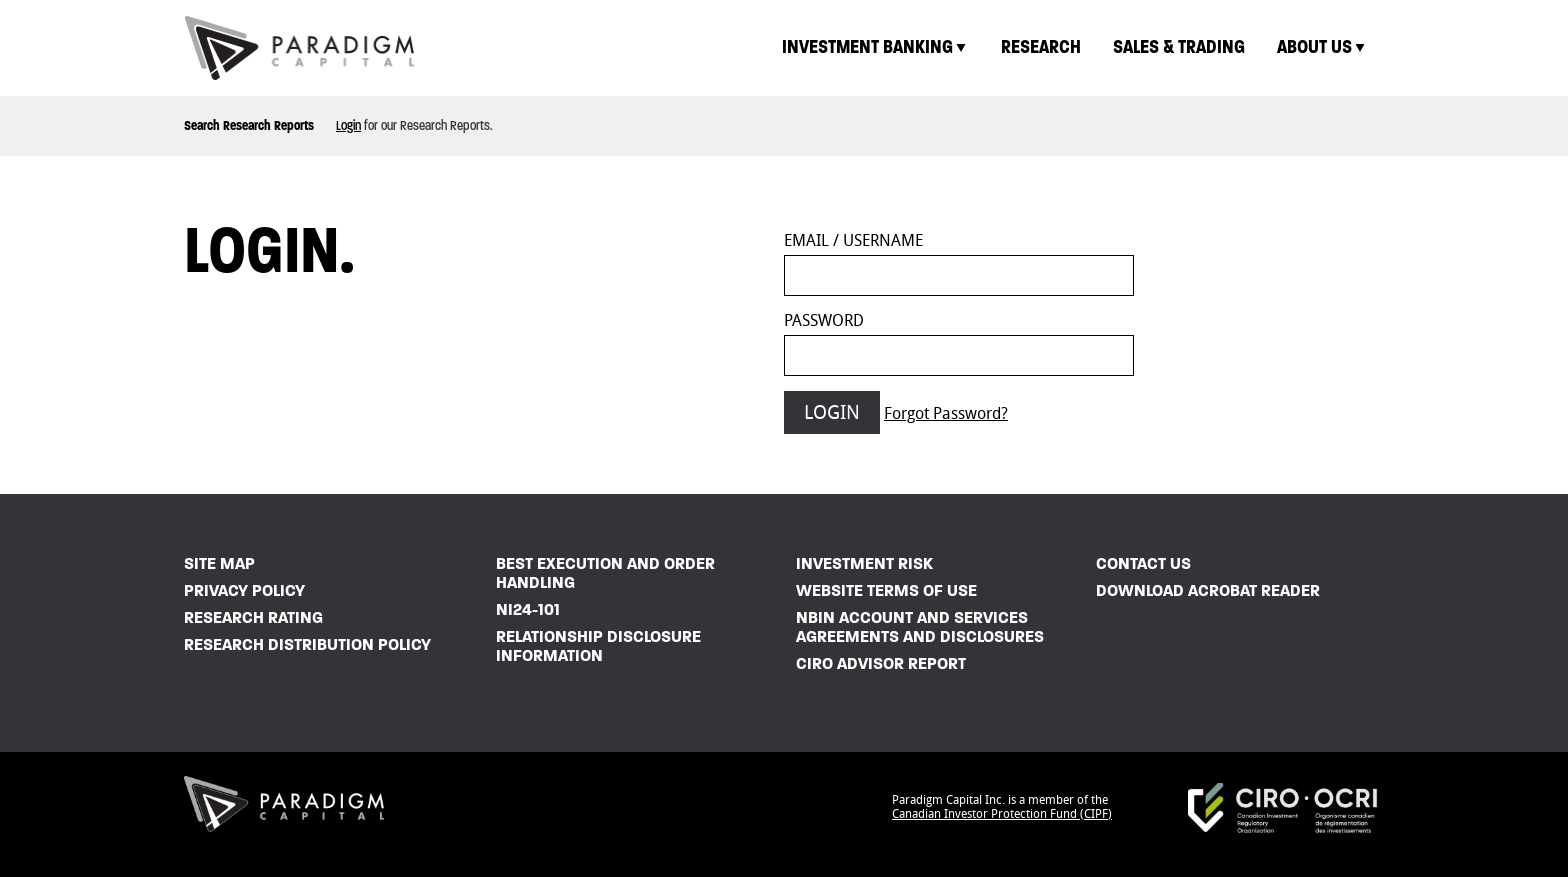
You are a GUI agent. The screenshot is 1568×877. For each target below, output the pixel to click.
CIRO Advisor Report (881, 663)
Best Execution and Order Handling (605, 573)
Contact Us (1143, 563)
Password (824, 320)
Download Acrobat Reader (1208, 590)
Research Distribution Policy (307, 644)
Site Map (219, 563)
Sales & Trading (1179, 46)
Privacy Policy (244, 590)
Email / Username (853, 240)
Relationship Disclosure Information (598, 646)
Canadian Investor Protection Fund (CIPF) (1002, 814)
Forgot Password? (946, 413)
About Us (1322, 46)
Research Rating (253, 617)
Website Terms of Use (886, 590)
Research (1041, 46)
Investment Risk (864, 563)
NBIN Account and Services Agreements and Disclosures (920, 627)
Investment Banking (875, 46)
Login (348, 125)
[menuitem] (875, 47)
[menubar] (1075, 47)
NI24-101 (528, 609)
